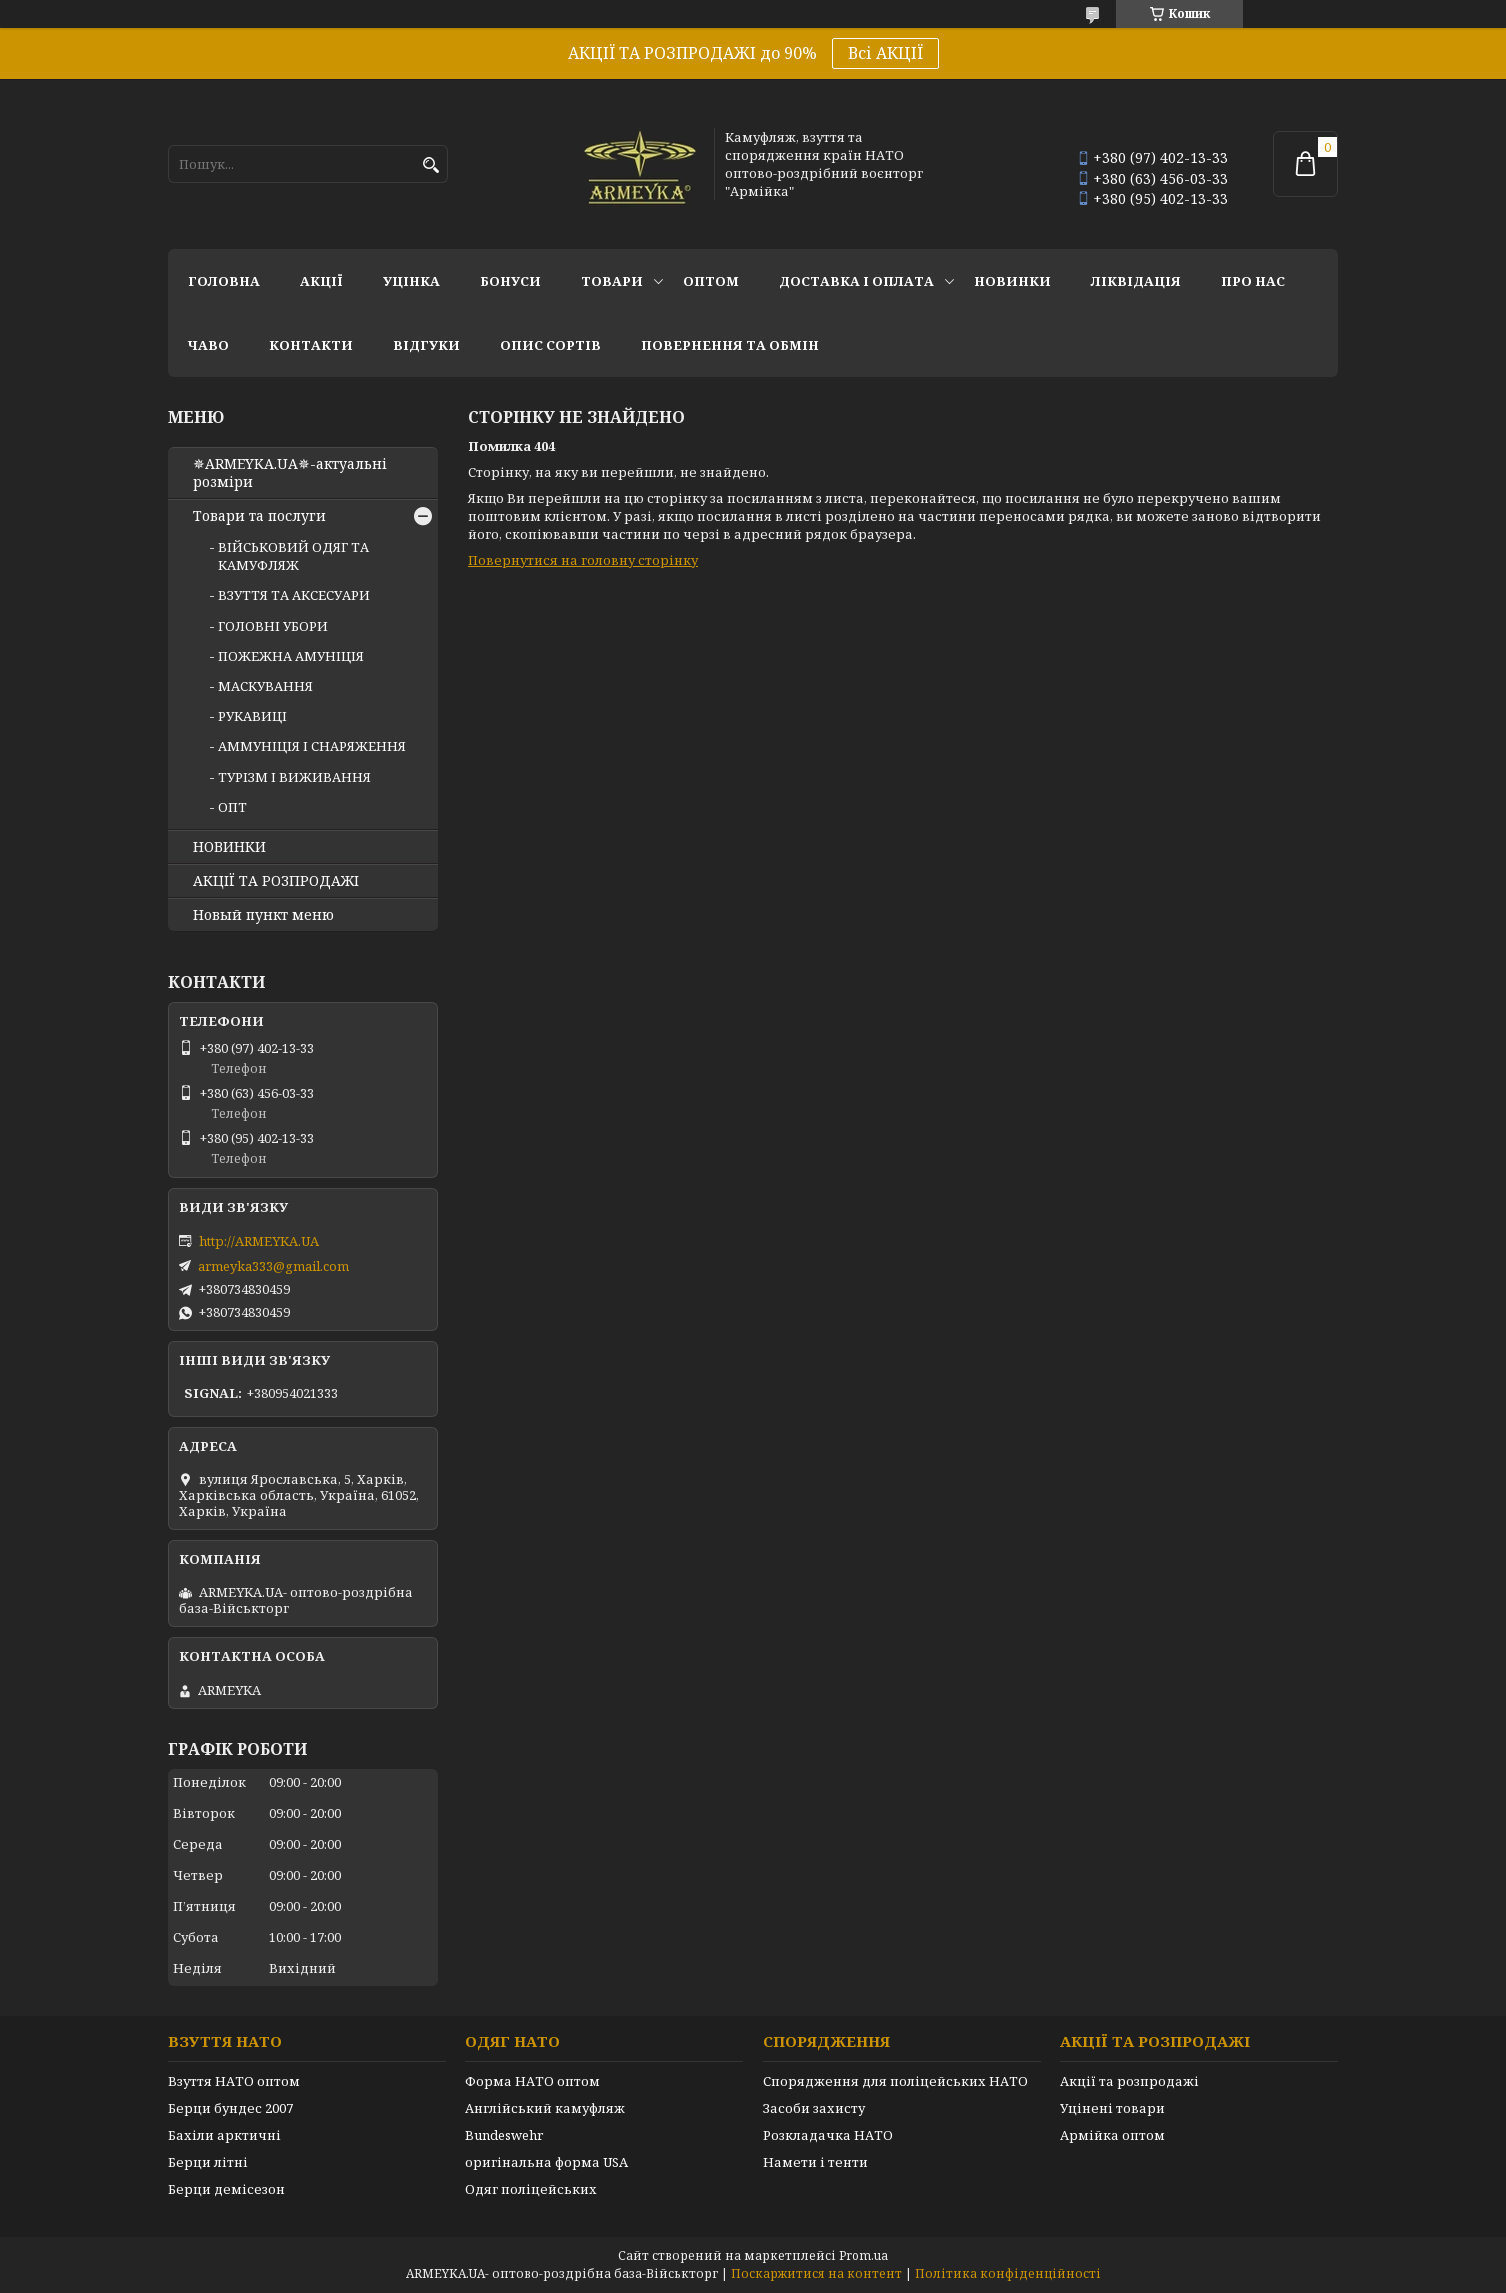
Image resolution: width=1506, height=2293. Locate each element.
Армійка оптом (1112, 2135)
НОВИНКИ (1012, 281)
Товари (612, 281)
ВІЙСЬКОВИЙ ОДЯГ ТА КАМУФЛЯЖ (293, 556)
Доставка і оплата (856, 281)
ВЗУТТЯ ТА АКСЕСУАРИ (294, 595)
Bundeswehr (504, 2135)
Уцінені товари (1112, 2108)
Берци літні (208, 2162)
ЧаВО (208, 345)
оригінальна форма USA (546, 2162)
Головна (224, 281)
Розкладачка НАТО (828, 2135)
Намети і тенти (815, 2162)
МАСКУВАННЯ (265, 686)
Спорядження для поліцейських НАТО (895, 2081)
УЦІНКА (411, 281)
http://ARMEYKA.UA (259, 1241)
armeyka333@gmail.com (273, 1266)
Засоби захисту (814, 2108)
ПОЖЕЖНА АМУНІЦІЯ (291, 656)
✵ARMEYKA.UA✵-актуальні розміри (290, 473)
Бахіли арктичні (224, 2135)
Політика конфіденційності (1008, 2273)
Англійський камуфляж (545, 2108)
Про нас (1253, 281)
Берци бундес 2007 (230, 2108)
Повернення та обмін (730, 345)
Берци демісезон (226, 2189)
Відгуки (426, 345)
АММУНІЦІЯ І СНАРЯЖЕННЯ (312, 746)
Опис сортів (550, 345)
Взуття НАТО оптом (234, 2081)
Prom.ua (863, 2255)
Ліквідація (1136, 281)
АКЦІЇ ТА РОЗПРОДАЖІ (276, 881)
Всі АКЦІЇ (885, 53)
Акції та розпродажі (1129, 2081)
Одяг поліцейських (531, 2189)
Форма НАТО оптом (532, 2081)
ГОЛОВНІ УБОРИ (273, 626)
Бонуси (510, 281)
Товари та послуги (259, 516)
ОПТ (232, 807)
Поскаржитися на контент (816, 2273)
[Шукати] (430, 165)
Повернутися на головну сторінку (583, 560)
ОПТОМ (711, 281)
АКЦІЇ (321, 281)
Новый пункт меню (263, 915)
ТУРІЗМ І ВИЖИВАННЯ (294, 777)
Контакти (311, 345)
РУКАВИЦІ (252, 716)
